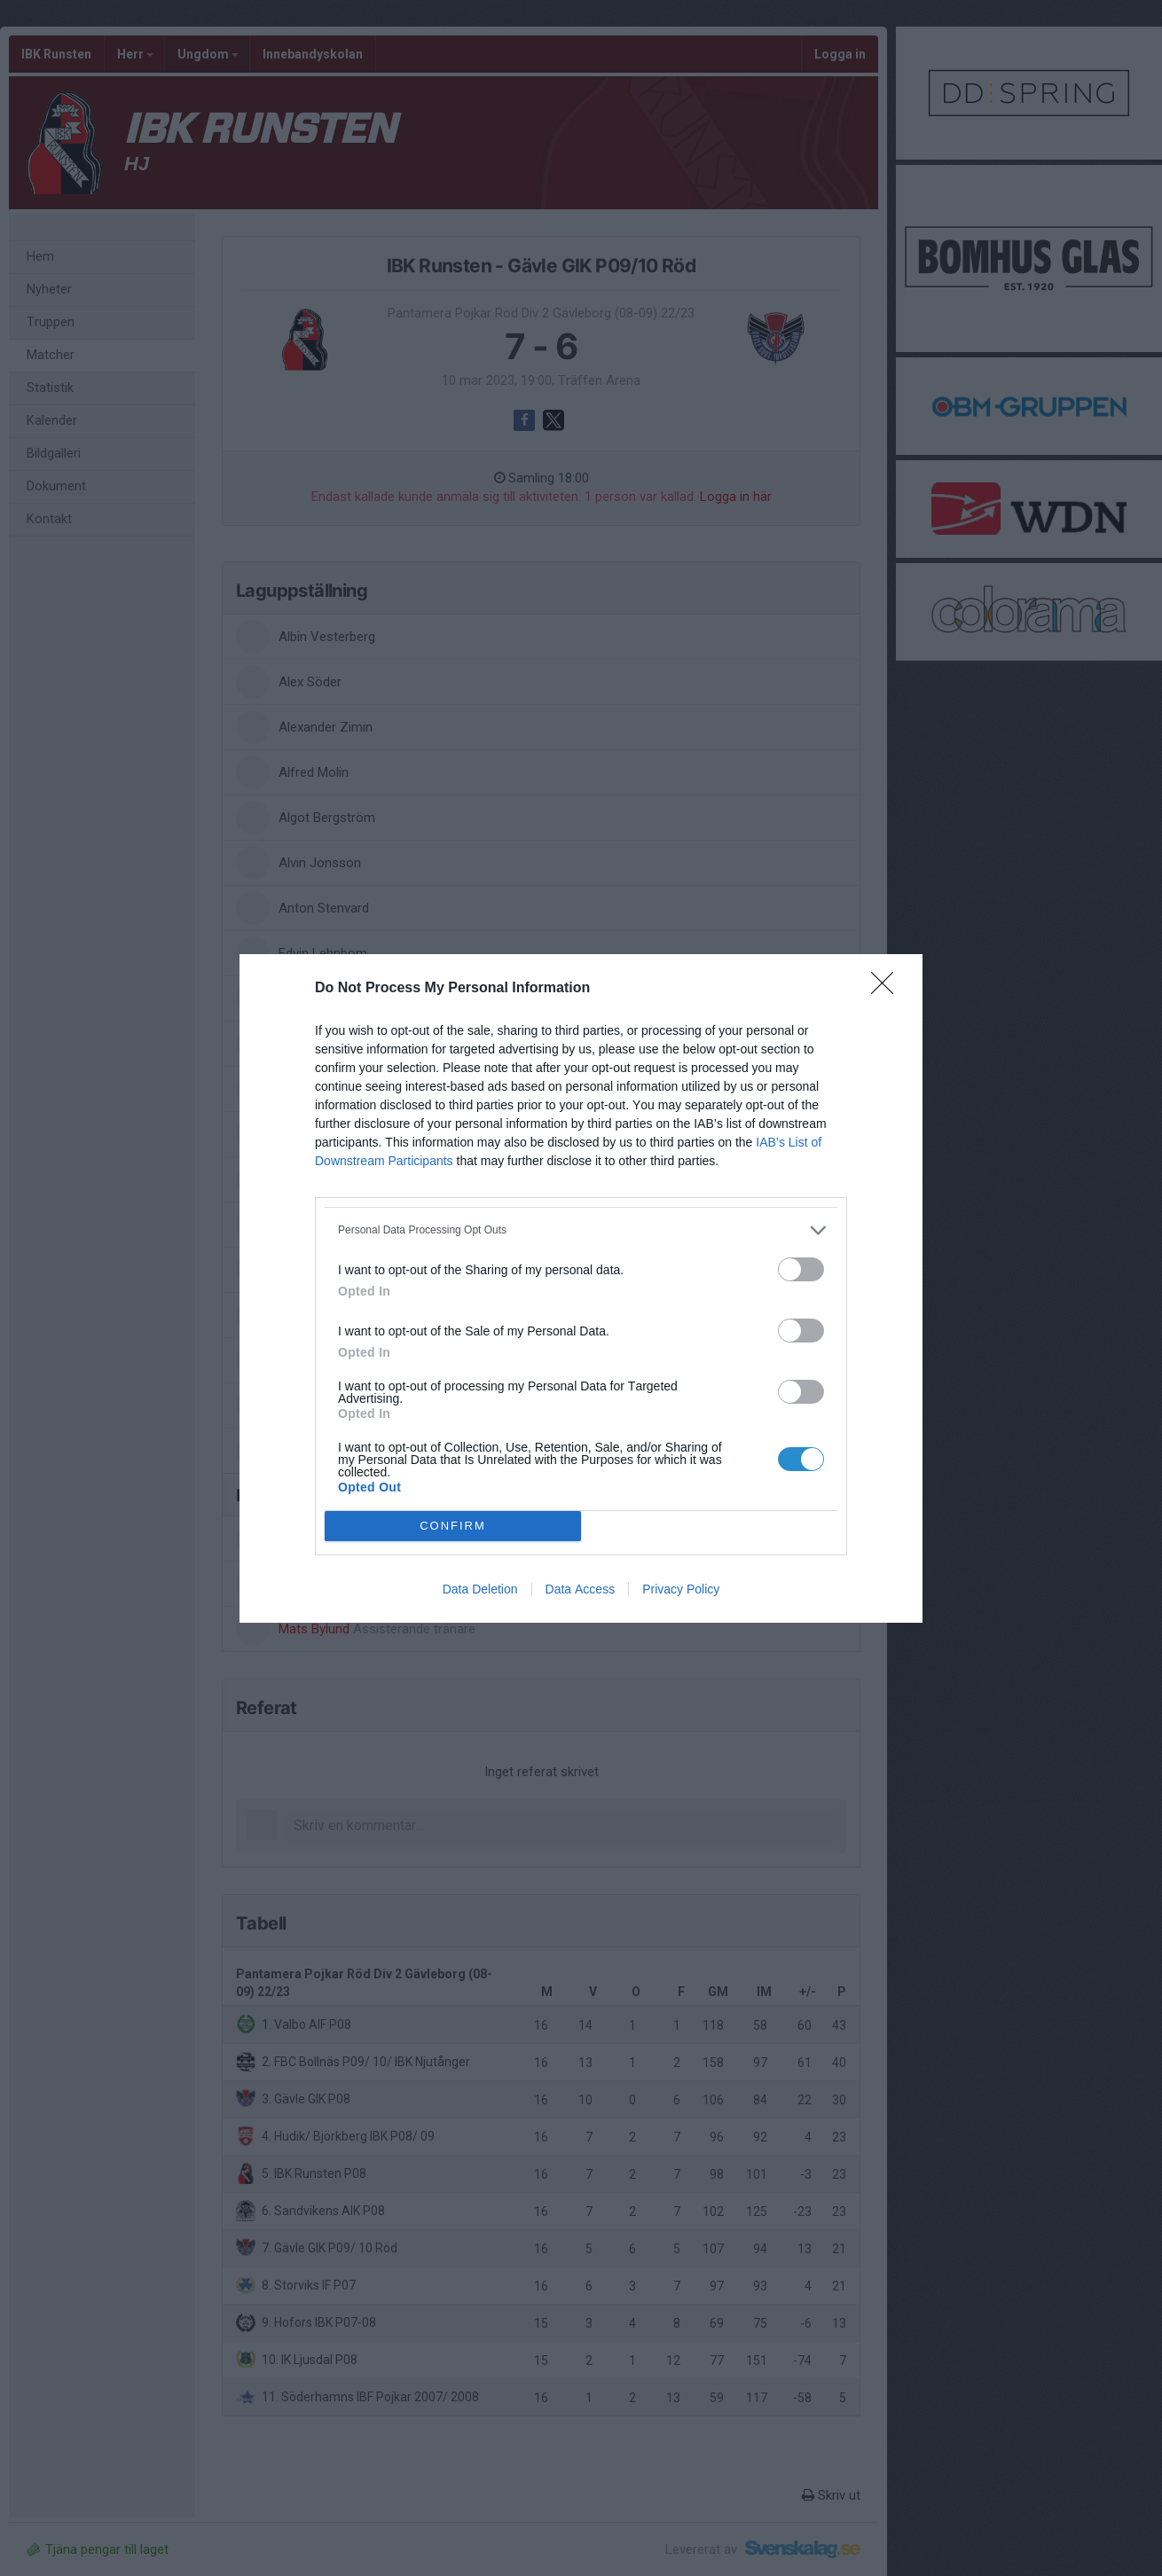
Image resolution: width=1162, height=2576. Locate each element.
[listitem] (581, 1230)
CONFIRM (453, 1525)
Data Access (581, 1589)
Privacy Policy (680, 1589)
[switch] (801, 1269)
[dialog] (581, 1288)
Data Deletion (480, 1589)
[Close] (888, 989)
